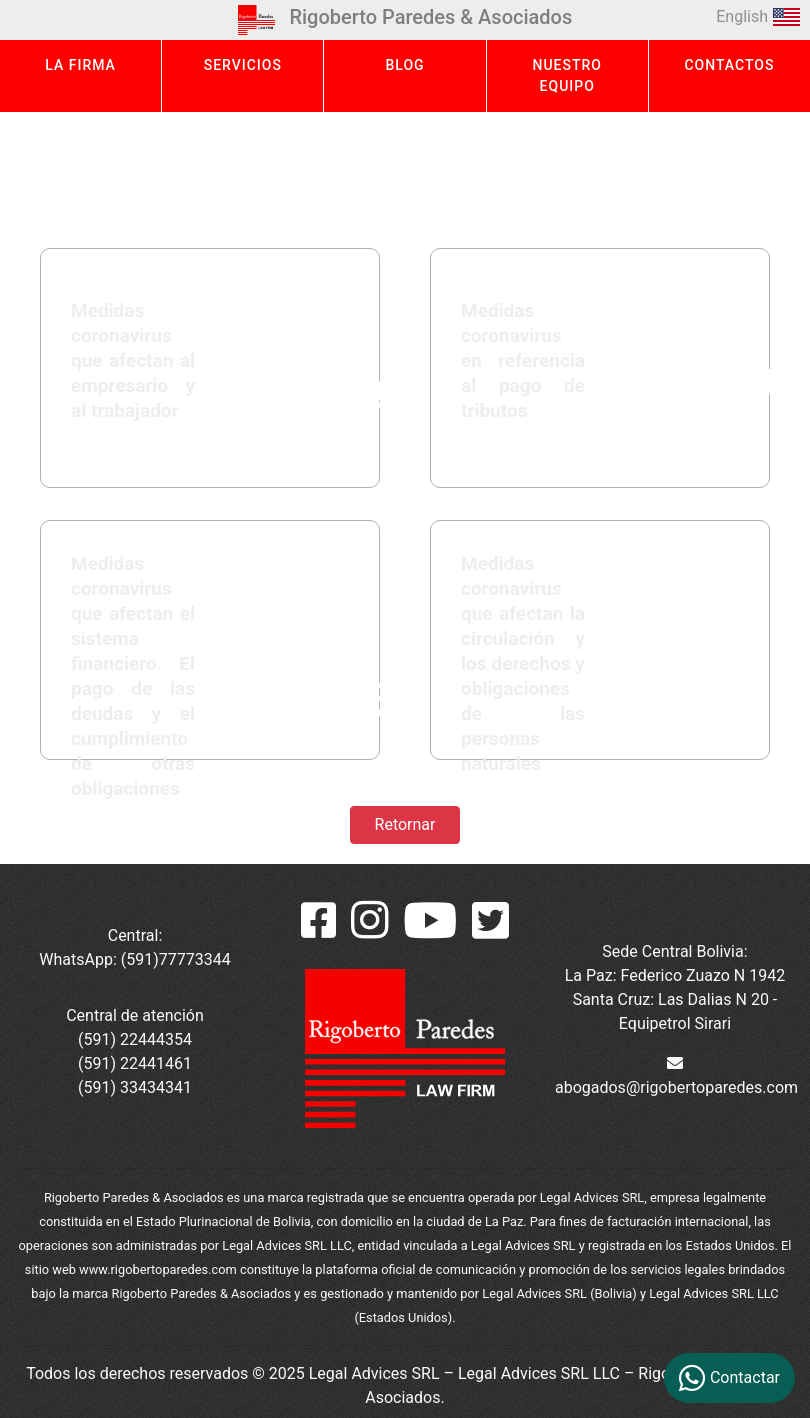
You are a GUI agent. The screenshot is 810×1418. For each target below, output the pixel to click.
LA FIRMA (80, 65)
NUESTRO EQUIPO (566, 75)
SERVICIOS (243, 65)
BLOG (404, 65)
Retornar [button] (405, 824)
